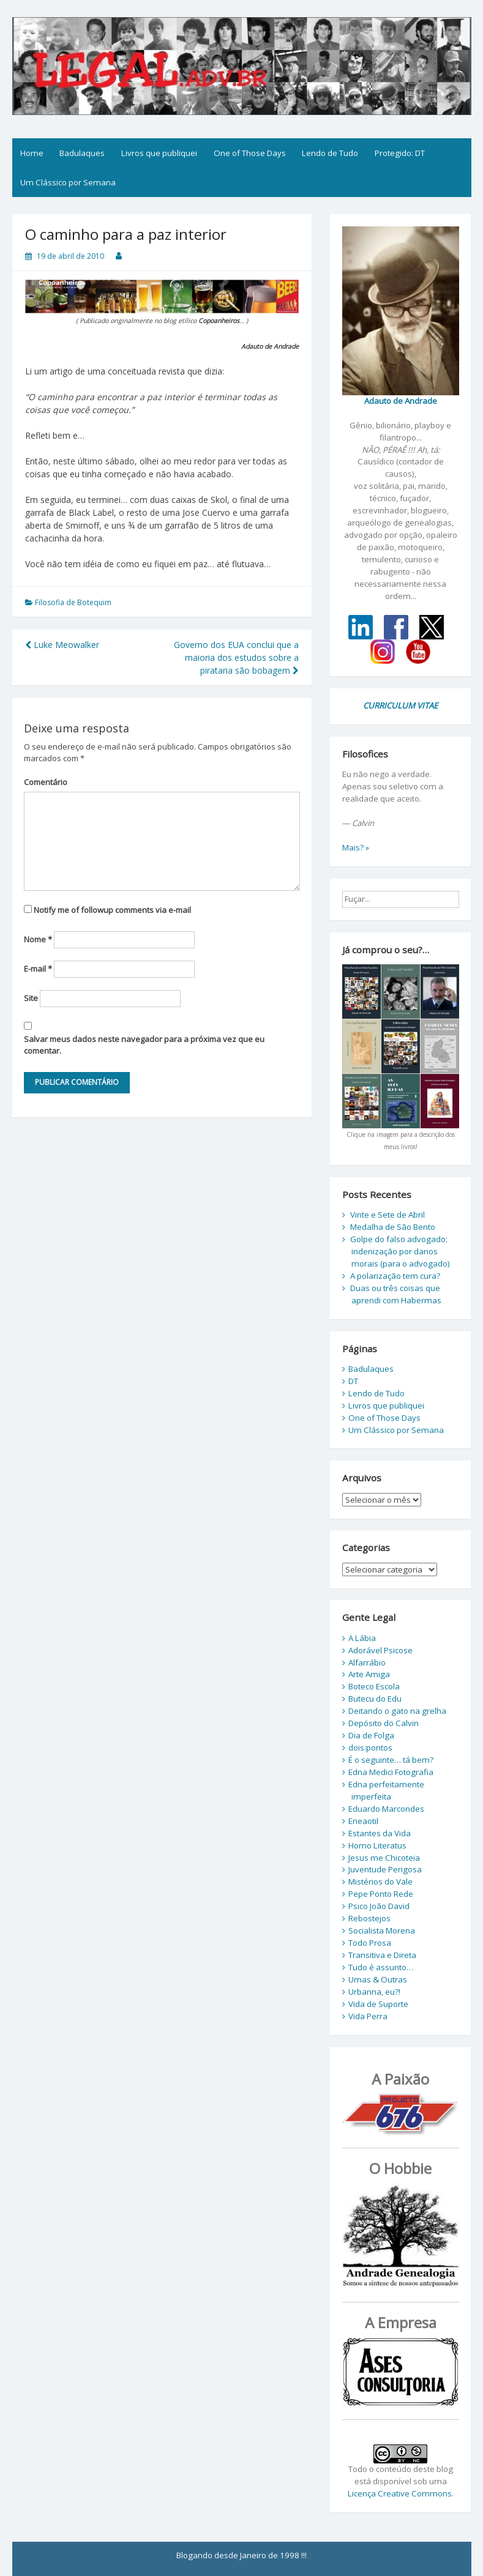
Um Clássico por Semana (68, 182)
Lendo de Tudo (330, 152)
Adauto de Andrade (400, 400)
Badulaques (82, 152)
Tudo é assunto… (380, 1967)
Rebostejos (369, 1918)
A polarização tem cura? (395, 1275)
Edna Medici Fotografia (390, 1772)
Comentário (45, 781)
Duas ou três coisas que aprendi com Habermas (395, 1294)
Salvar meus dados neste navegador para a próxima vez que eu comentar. (144, 1045)
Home (31, 152)
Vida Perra (368, 2016)
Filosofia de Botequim (73, 602)
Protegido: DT (400, 152)
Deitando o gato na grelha (397, 1710)
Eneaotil (363, 1820)
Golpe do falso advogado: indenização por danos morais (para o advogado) (400, 1251)
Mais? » (355, 847)
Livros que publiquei (159, 152)
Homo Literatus (377, 1845)
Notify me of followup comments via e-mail (112, 909)
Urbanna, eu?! (374, 1991)
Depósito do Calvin (383, 1723)
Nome (38, 939)
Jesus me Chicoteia (384, 1857)
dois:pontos (370, 1747)
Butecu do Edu (375, 1698)
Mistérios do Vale (380, 1881)
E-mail (38, 968)
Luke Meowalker (62, 644)
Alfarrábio (367, 1662)
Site (31, 997)
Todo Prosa (369, 1942)
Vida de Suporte (378, 2003)
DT (353, 1381)
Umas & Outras (377, 1979)
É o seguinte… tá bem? (390, 1759)
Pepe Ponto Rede (380, 1893)
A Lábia (362, 1638)
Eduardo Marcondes (386, 1808)
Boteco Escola (374, 1686)
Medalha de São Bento (392, 1226)
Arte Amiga (369, 1674)
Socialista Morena (381, 1930)
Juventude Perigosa (385, 1869)
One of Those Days (250, 152)
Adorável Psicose (380, 1650)
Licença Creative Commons (400, 2493)
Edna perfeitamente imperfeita (386, 1790)
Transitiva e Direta (382, 1954)
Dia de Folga (371, 1735)
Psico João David (379, 1906)
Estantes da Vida (379, 1833)
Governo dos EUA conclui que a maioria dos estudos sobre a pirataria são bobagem (236, 657)
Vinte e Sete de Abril (387, 1214)
